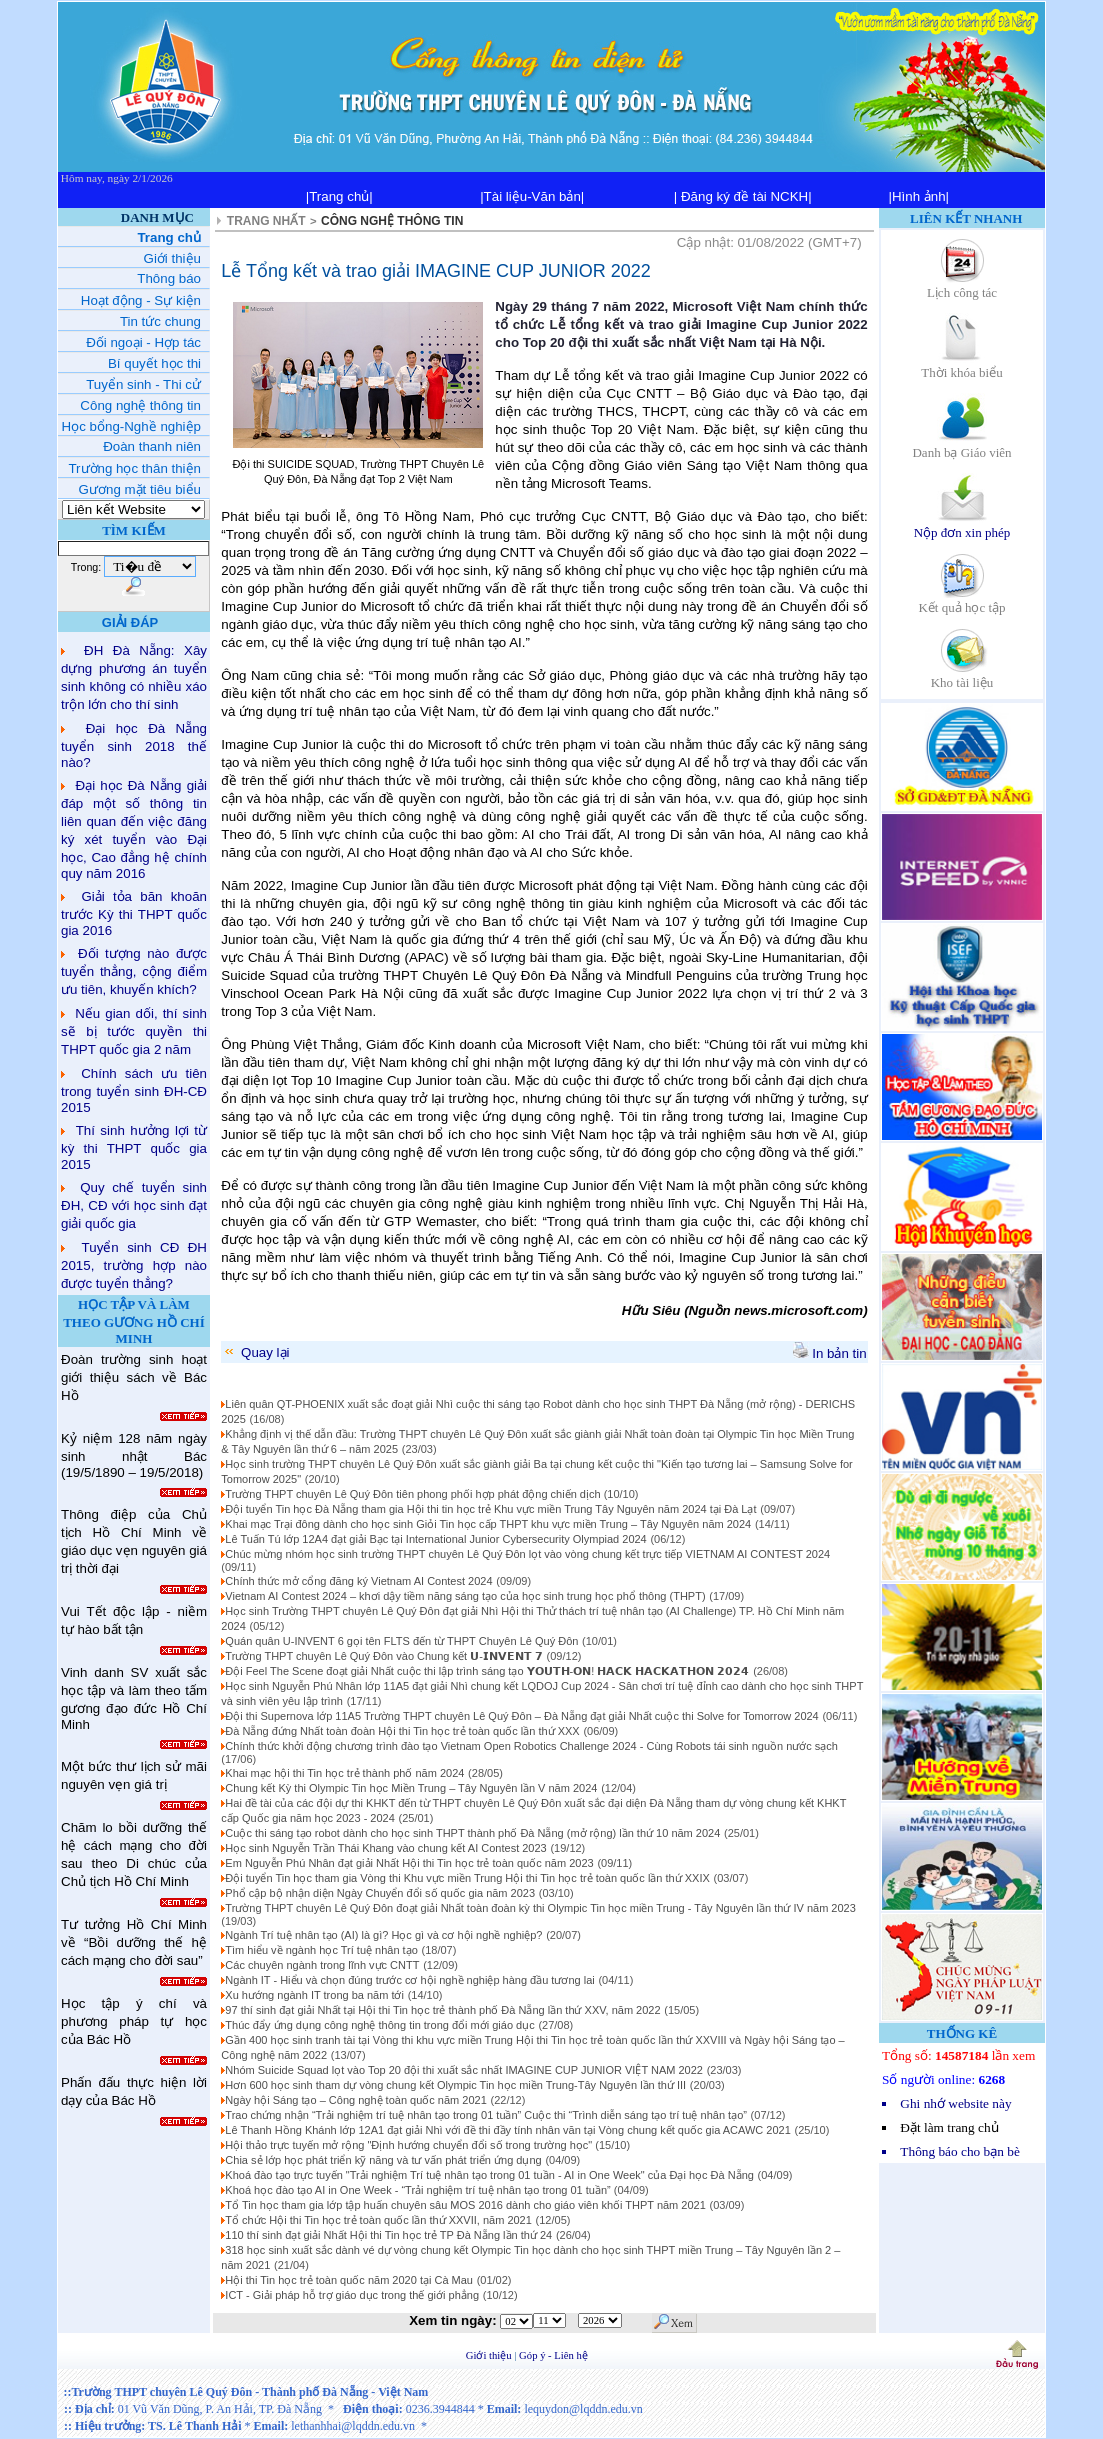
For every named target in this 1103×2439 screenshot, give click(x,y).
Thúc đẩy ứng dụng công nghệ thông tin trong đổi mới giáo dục (379, 2025)
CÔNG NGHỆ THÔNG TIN (392, 221)
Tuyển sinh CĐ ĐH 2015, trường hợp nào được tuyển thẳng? (134, 1265)
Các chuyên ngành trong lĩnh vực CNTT (322, 1965)
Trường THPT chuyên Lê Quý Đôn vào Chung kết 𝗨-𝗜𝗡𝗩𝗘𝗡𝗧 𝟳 (384, 1656)
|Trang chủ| (339, 196)
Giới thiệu (490, 2355)
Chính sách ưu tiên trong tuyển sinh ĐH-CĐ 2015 (134, 1090)
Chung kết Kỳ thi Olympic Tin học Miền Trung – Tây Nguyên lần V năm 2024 (411, 1788)
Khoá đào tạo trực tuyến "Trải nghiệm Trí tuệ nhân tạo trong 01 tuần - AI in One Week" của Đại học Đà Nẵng (489, 2175)
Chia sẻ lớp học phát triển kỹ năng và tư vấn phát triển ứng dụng (383, 2160)
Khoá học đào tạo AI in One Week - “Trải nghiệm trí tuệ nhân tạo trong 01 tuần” (419, 2190)
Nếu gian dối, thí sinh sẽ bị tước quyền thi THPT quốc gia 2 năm (134, 1031)
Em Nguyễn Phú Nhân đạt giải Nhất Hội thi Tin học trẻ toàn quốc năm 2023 (409, 1863)
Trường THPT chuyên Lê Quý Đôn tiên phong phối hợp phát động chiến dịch (414, 1494)
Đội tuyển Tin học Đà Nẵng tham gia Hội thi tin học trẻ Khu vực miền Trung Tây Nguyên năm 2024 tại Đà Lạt (490, 1509)
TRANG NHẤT (266, 221)
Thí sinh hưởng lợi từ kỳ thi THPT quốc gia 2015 (134, 1147)
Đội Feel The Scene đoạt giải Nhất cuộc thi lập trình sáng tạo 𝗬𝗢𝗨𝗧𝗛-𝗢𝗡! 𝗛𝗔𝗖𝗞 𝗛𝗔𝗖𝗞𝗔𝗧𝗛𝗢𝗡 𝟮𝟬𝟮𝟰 (487, 1671)
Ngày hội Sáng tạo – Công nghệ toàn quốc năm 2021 (355, 2100)
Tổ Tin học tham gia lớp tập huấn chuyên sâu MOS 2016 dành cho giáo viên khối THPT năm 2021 (465, 2205)
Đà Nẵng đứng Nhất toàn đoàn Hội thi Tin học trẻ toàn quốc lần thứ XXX (402, 1731)
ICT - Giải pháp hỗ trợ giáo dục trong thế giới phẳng (352, 2295)
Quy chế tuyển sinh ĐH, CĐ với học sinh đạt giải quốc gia (134, 1205)
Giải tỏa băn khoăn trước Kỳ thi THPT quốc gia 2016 (134, 913)
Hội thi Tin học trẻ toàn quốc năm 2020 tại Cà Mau (349, 2280)
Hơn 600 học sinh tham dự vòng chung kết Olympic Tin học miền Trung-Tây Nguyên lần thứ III (455, 2085)
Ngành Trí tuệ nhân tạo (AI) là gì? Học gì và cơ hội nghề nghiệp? (383, 1935)
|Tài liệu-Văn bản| (532, 196)
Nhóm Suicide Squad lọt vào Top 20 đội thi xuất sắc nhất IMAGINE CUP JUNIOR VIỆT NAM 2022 (464, 2070)
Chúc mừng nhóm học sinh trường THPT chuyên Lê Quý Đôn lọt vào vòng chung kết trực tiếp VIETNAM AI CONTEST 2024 (527, 1554)
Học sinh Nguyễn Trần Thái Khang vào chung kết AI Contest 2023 (385, 1848)
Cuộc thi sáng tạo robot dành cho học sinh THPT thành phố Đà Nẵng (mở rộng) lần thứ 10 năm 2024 (472, 1833)
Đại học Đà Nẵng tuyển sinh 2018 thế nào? (134, 745)
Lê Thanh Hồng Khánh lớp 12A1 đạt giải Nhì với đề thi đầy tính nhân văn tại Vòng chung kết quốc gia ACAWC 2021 (507, 2130)
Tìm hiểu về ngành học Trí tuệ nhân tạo (321, 1950)
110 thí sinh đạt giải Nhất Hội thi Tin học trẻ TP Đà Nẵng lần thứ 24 (388, 2235)
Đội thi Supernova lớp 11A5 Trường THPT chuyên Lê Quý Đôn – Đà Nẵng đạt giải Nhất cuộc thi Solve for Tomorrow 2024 (521, 1716)
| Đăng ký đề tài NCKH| (743, 196)
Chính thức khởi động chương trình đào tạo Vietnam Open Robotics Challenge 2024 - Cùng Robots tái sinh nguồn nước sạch (531, 1746)
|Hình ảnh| (918, 196)
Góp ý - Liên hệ (553, 2355)
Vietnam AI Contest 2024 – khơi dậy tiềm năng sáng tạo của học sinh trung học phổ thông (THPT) (465, 1596)
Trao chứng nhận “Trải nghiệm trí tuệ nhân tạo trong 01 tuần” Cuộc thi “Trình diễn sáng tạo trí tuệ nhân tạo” (486, 2115)
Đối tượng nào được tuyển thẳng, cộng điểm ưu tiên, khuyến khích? (134, 971)
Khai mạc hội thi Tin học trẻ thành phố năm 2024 (344, 1773)
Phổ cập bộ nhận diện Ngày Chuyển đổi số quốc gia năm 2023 (380, 1893)
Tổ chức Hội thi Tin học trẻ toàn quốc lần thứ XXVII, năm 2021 (378, 2220)
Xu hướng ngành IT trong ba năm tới (314, 1995)
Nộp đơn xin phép (962, 525)
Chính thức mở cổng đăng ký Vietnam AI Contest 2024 (358, 1581)
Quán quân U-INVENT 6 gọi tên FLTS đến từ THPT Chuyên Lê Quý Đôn (401, 1641)
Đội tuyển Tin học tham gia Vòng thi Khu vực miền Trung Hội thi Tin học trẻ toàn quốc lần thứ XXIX (467, 1878)
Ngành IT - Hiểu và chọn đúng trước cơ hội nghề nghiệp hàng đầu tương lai (409, 1980)
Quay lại (255, 1352)
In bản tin (830, 1353)
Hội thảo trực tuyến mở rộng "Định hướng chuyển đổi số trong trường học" (410, 2145)
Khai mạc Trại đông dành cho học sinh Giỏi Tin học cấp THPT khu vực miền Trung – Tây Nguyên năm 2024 (488, 1524)
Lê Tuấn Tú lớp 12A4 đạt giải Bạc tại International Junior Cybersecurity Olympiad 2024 (435, 1539)
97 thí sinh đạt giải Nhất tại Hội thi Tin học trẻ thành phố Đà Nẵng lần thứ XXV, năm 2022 (442, 2010)
